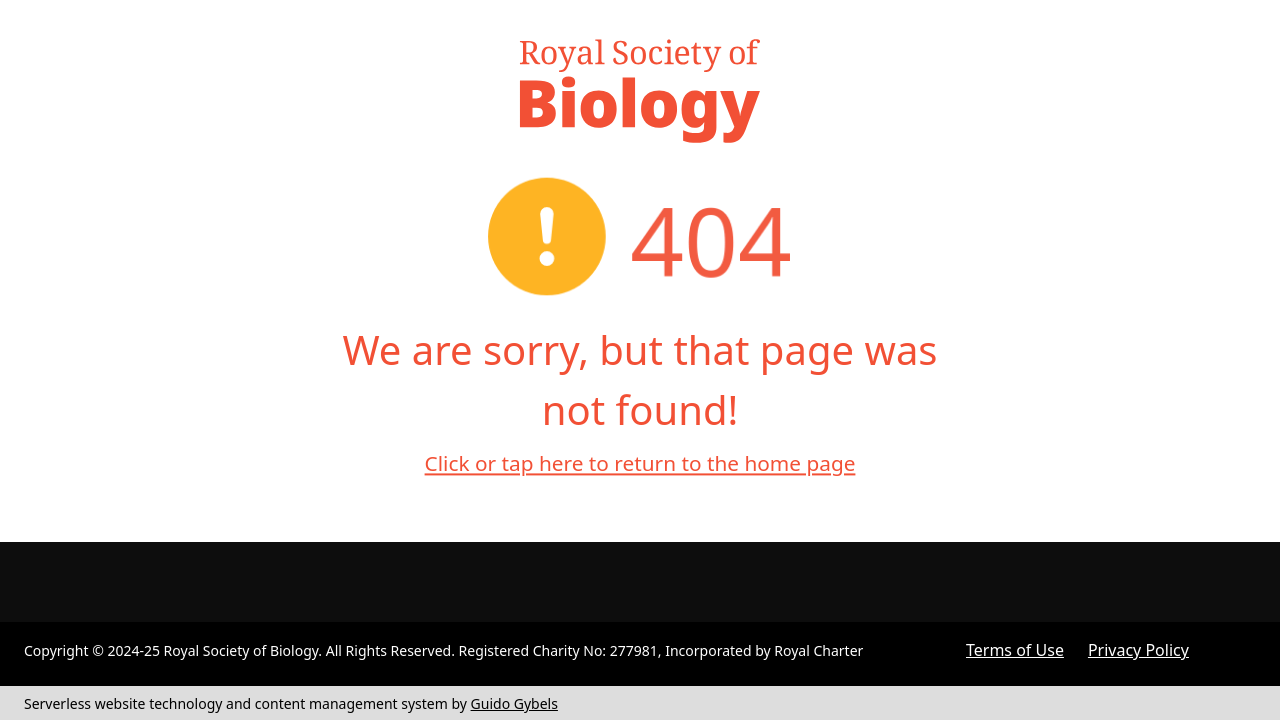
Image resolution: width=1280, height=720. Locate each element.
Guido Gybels (514, 703)
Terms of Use (1015, 650)
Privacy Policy (1138, 650)
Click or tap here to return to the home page (640, 463)
